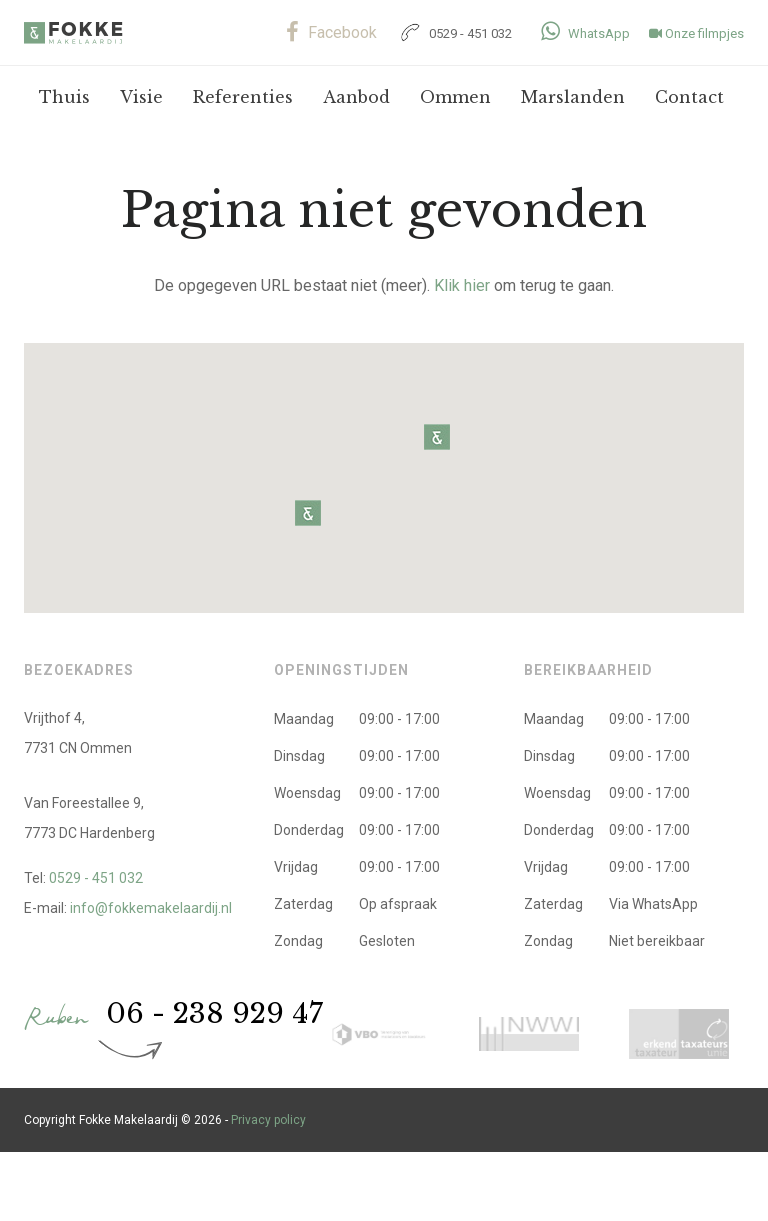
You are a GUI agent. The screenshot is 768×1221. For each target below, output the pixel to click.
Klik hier (462, 285)
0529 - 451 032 (454, 33)
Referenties (243, 97)
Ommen (455, 97)
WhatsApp (585, 33)
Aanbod (356, 97)
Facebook (331, 32)
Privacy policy (268, 1120)
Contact (689, 97)
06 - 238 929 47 (214, 1013)
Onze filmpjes (696, 33)
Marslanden (573, 97)
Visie (141, 97)
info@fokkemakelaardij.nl (151, 908)
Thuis (64, 97)
